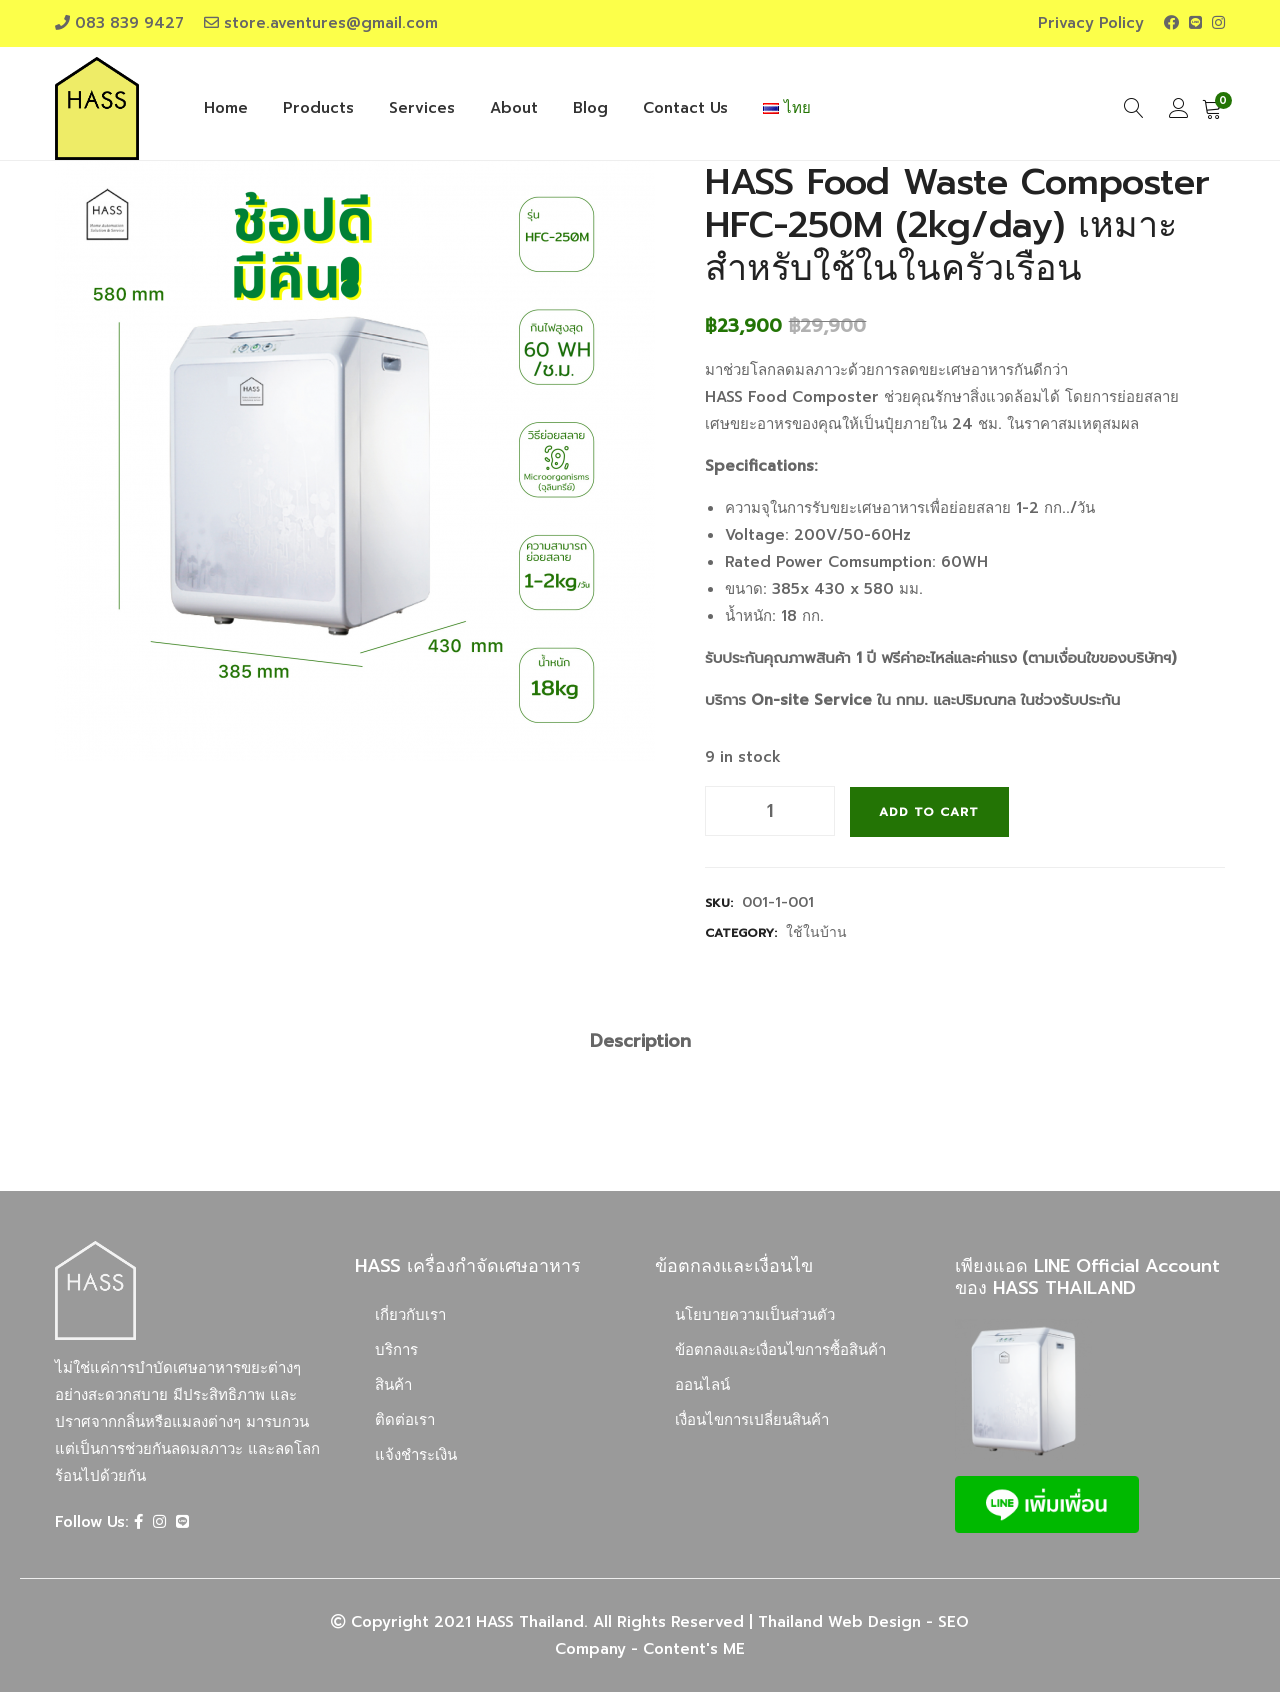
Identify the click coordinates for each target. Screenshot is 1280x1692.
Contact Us (685, 108)
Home (226, 108)
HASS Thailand (530, 1621)
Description (640, 1040)
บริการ (396, 1349)
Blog (590, 108)
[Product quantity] (770, 811)
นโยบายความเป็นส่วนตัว (755, 1314)
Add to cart (930, 811)
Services (422, 108)
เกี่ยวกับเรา (410, 1314)
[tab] (640, 1041)
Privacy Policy (1091, 23)
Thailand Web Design (839, 1621)
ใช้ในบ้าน (816, 931)
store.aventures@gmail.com (331, 23)
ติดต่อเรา (405, 1419)
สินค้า (393, 1384)
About (514, 108)
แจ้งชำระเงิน (416, 1454)
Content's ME (694, 1648)
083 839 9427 (129, 23)
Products (318, 108)
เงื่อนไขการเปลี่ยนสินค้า (752, 1419)
